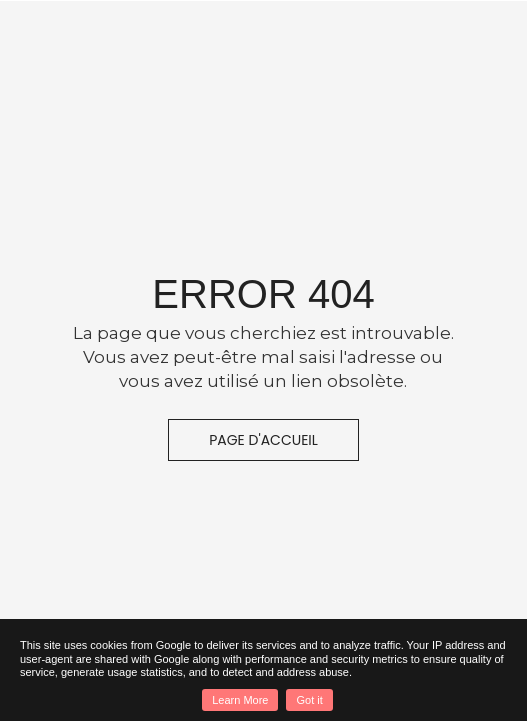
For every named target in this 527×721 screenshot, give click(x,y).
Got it (309, 700)
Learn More (240, 700)
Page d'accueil (263, 440)
